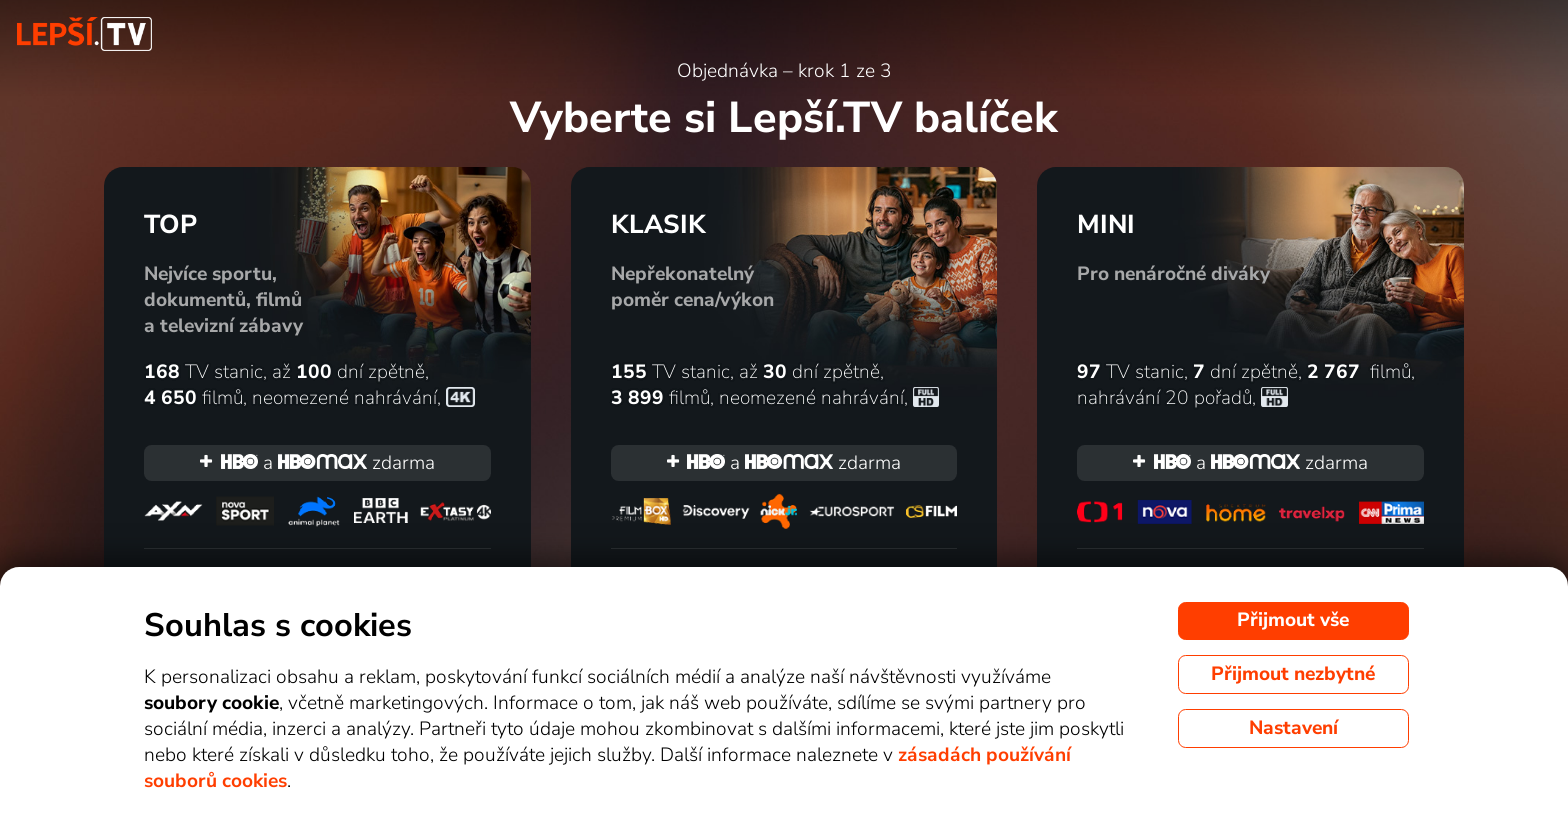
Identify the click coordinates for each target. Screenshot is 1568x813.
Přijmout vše (1293, 620)
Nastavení (1293, 728)
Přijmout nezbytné (1293, 674)
